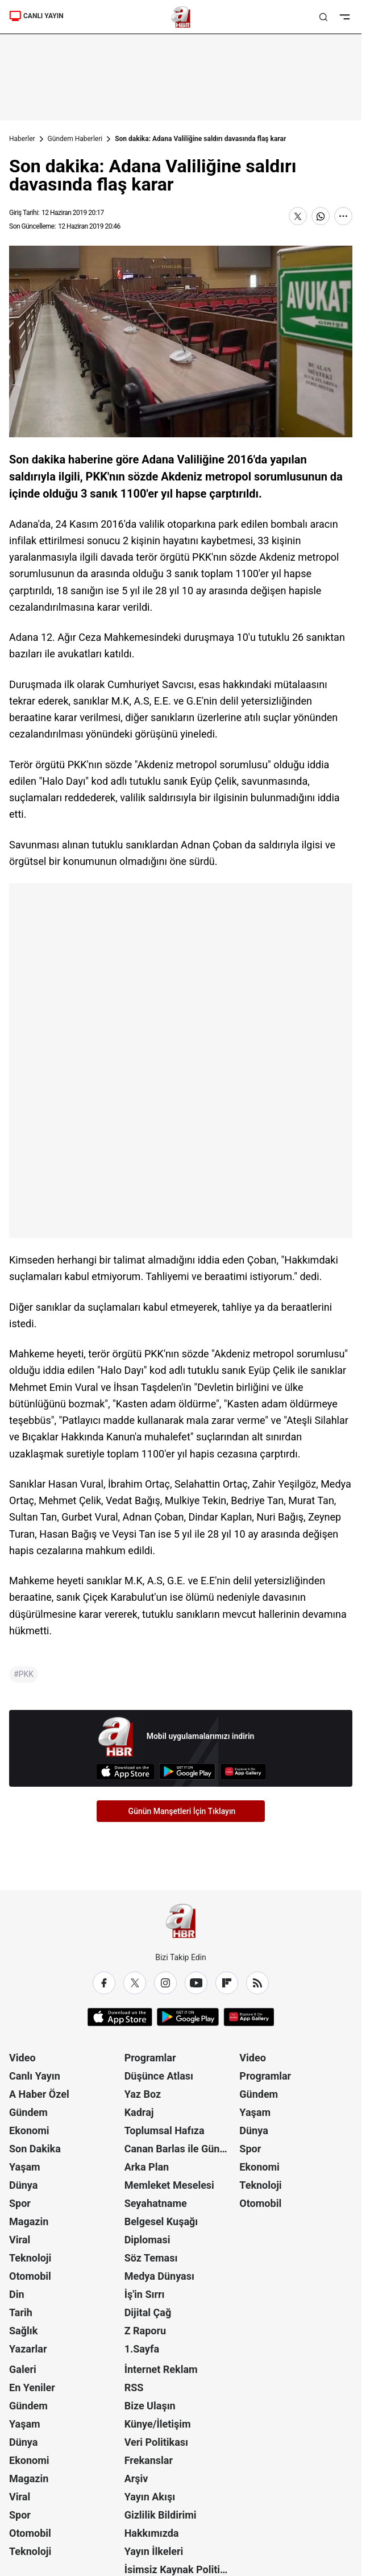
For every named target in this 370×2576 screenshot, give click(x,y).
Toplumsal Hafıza (164, 2130)
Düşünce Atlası (158, 2076)
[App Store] (125, 1771)
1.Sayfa (141, 2349)
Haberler (22, 139)
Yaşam (24, 2167)
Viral (19, 2240)
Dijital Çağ (148, 2312)
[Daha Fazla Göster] (343, 216)
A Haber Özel (39, 2094)
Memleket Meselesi (169, 2185)
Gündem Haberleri (75, 139)
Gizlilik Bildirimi (160, 2515)
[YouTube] (196, 1983)
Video (22, 2058)
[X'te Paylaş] (298, 216)
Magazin (28, 2221)
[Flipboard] (226, 1983)
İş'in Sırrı (144, 2294)
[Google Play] (187, 1771)
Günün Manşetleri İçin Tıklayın (182, 1811)
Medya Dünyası (159, 2276)
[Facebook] (104, 1983)
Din (16, 2294)
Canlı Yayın (34, 2076)
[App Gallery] (243, 1771)
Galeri (22, 2369)
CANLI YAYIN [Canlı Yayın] (36, 16)
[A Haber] (181, 17)
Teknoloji (30, 2258)
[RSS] (257, 1983)
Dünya (23, 2185)
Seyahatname (155, 2203)
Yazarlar (28, 2349)
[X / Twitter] (134, 1983)
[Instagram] (165, 1983)
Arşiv (136, 2478)
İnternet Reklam (161, 2369)
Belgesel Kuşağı (161, 2221)
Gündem (28, 2112)
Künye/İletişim (157, 2424)
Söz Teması (151, 2258)
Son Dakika (35, 2149)
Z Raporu (145, 2331)
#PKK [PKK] (24, 1674)
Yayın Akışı (149, 2497)
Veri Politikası (156, 2442)
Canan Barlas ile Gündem (181, 2149)
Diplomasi (147, 2240)
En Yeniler (32, 2387)
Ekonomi (29, 2130)
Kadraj (139, 2112)
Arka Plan (146, 2167)
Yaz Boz (142, 2094)
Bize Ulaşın (150, 2406)
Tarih (20, 2312)
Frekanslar (148, 2460)
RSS (134, 2387)
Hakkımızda (151, 2533)
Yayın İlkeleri (154, 2551)
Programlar (150, 2058)
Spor (20, 2203)
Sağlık (23, 2331)
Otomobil (30, 2276)
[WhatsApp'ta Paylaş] (320, 216)
